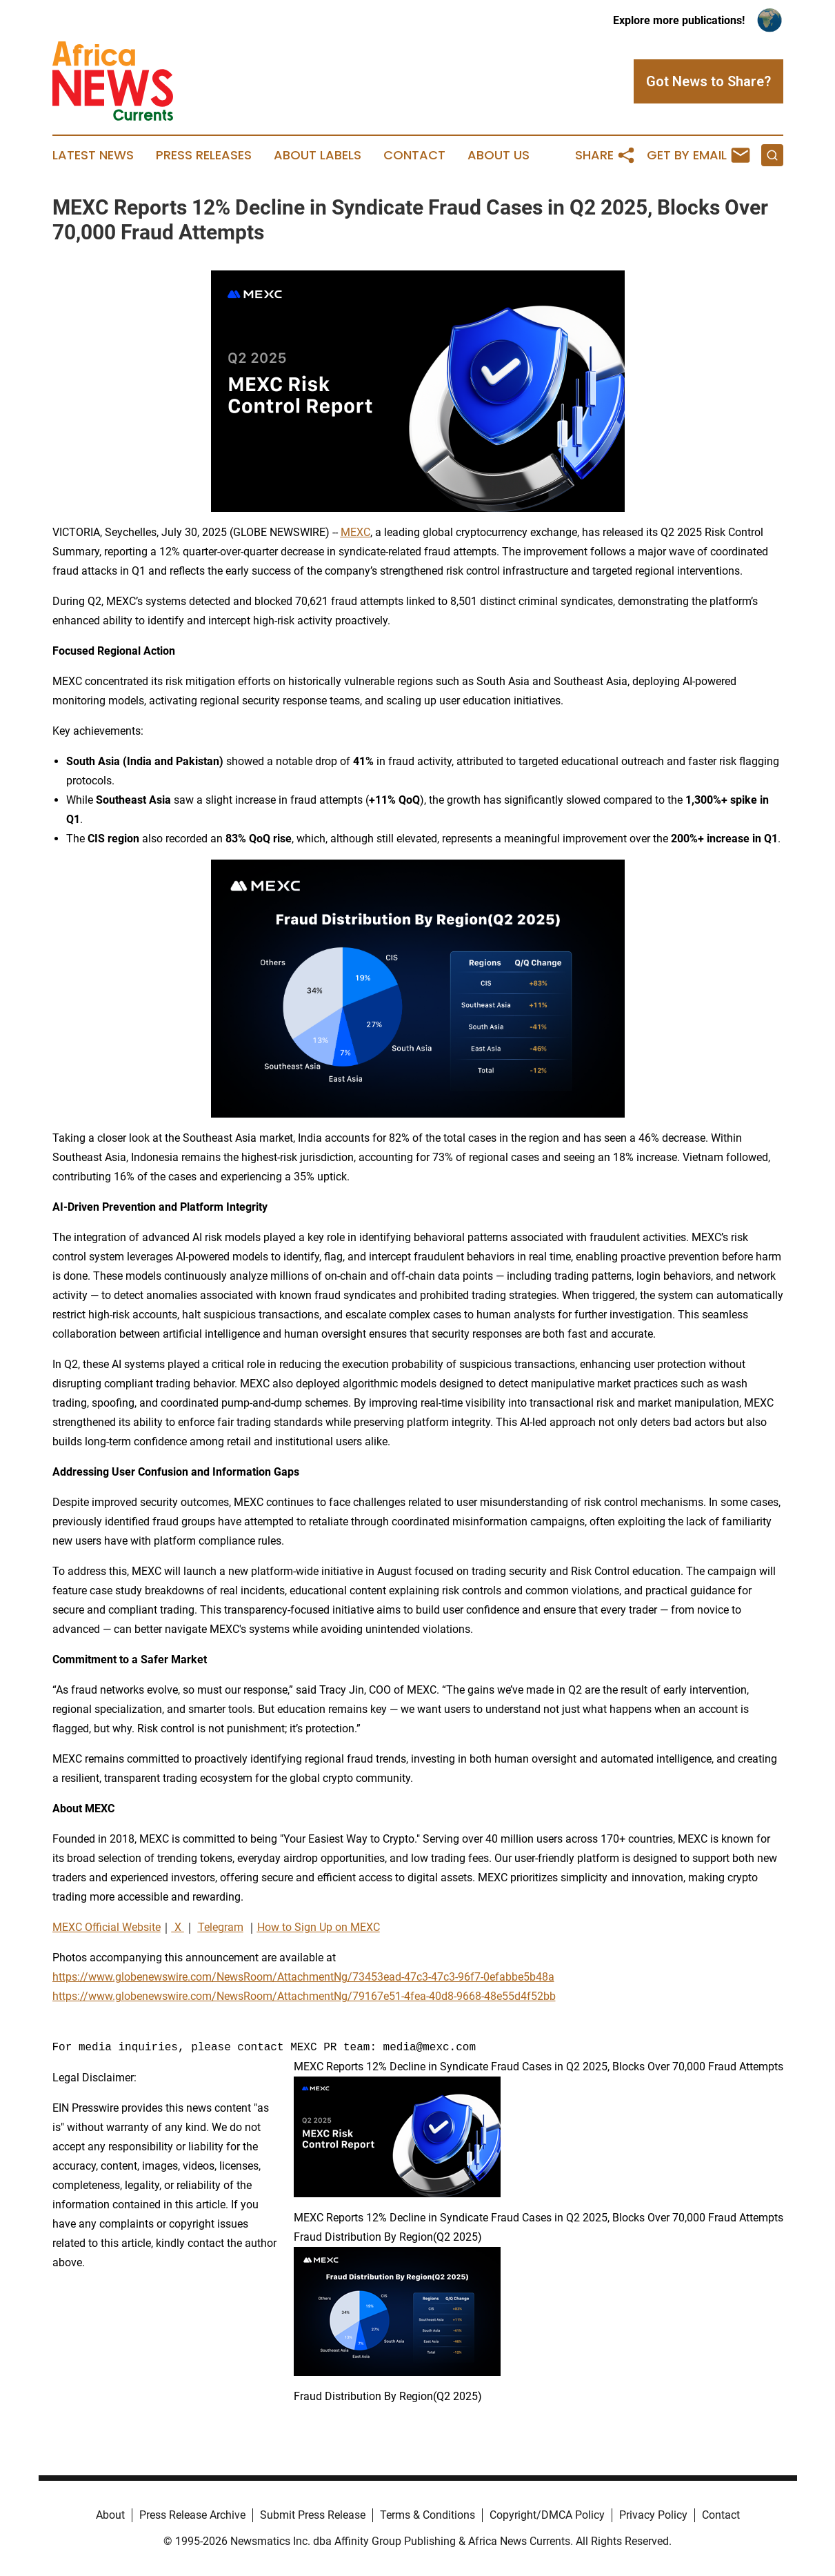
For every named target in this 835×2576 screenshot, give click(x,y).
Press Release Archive (192, 2514)
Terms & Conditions (427, 2514)
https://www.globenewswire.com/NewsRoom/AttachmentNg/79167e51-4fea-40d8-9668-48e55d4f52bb (304, 1996)
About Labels (317, 155)
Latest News (93, 155)
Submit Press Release (312, 2514)
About (110, 2514)
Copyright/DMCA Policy (547, 2514)
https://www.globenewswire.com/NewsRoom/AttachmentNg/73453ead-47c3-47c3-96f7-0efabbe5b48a (303, 1976)
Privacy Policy (653, 2514)
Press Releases (204, 155)
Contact (414, 155)
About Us (498, 155)
